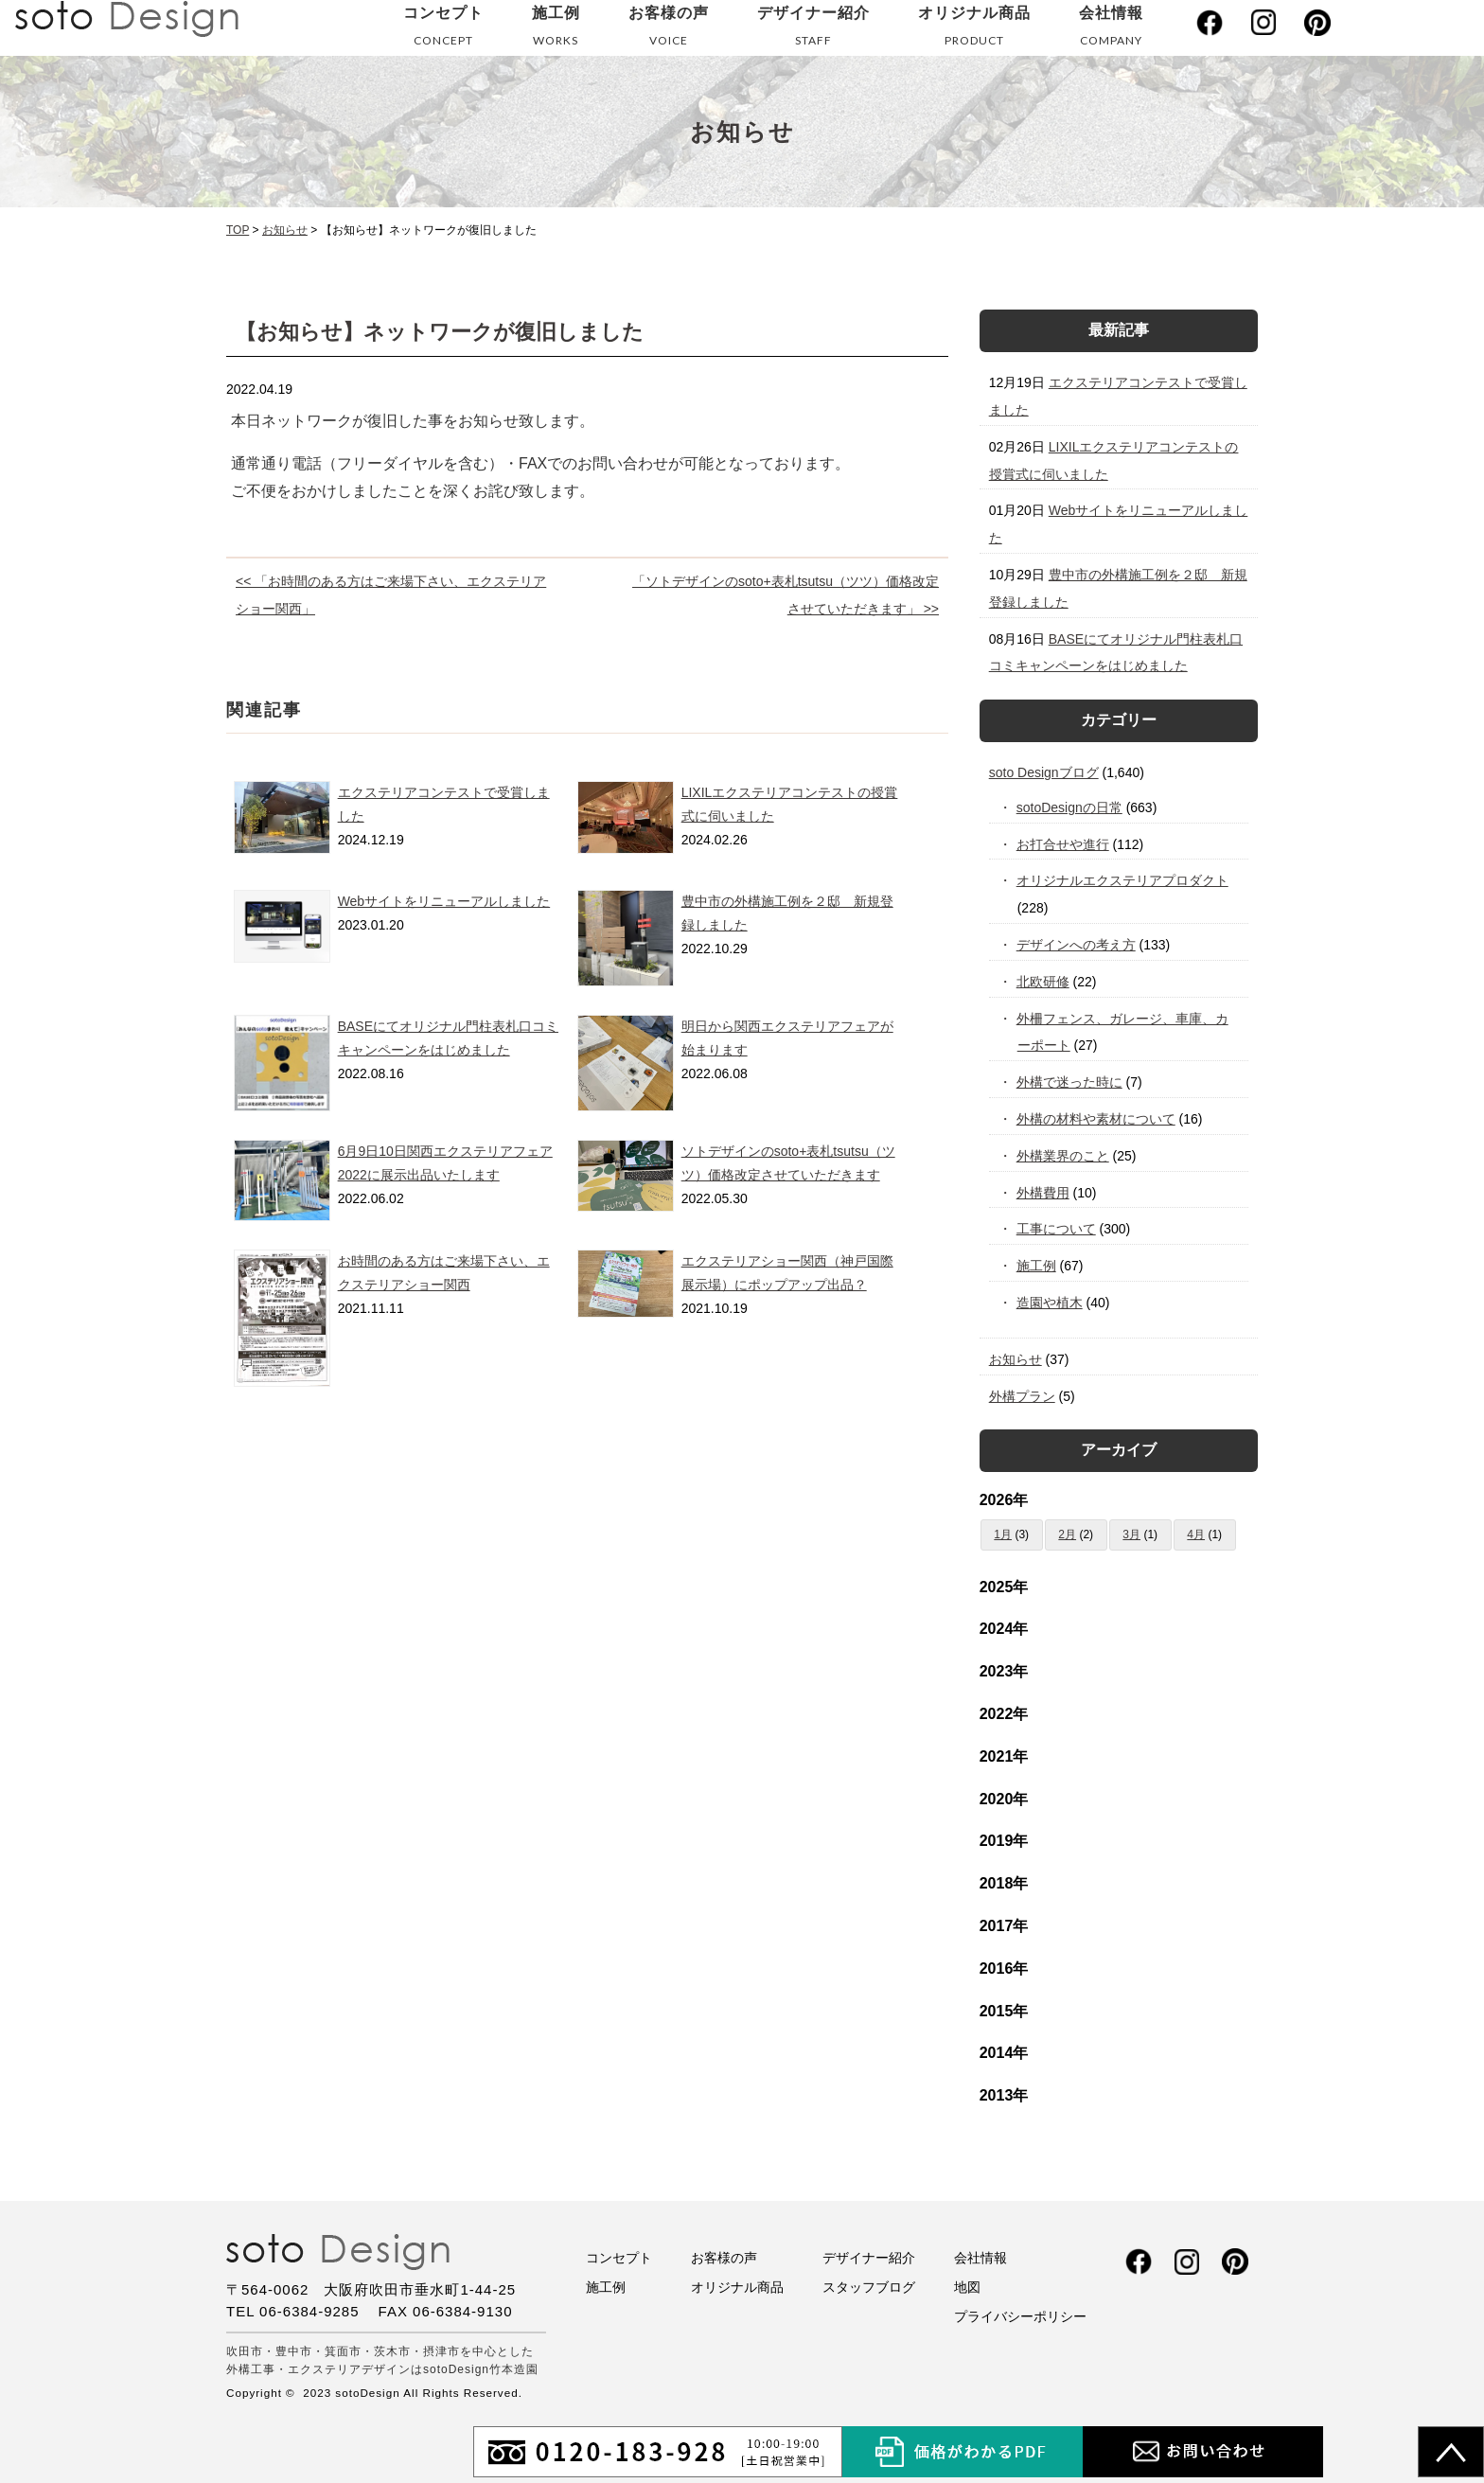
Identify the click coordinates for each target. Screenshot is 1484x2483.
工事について (1056, 1228)
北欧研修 (1043, 981)
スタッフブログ (868, 2287)
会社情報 (1111, 30)
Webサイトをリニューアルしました (444, 901)
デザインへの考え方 (1076, 944)
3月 (1131, 1534)
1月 (1003, 1534)
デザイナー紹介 (813, 30)
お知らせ (1015, 1359)
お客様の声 (668, 30)
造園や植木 (1050, 1302)
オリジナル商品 (974, 30)
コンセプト (443, 30)
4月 (1196, 1534)
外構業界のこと (1063, 1155)
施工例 (556, 30)
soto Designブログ (1044, 772)
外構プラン (1022, 1396)
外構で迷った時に (1069, 1082)
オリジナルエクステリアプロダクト (1122, 880)
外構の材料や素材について (1096, 1118)
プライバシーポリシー (1020, 2316)
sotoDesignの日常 (1069, 807)
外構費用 (1043, 1192)
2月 (1067, 1534)
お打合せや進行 (1063, 844)
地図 (967, 2287)
